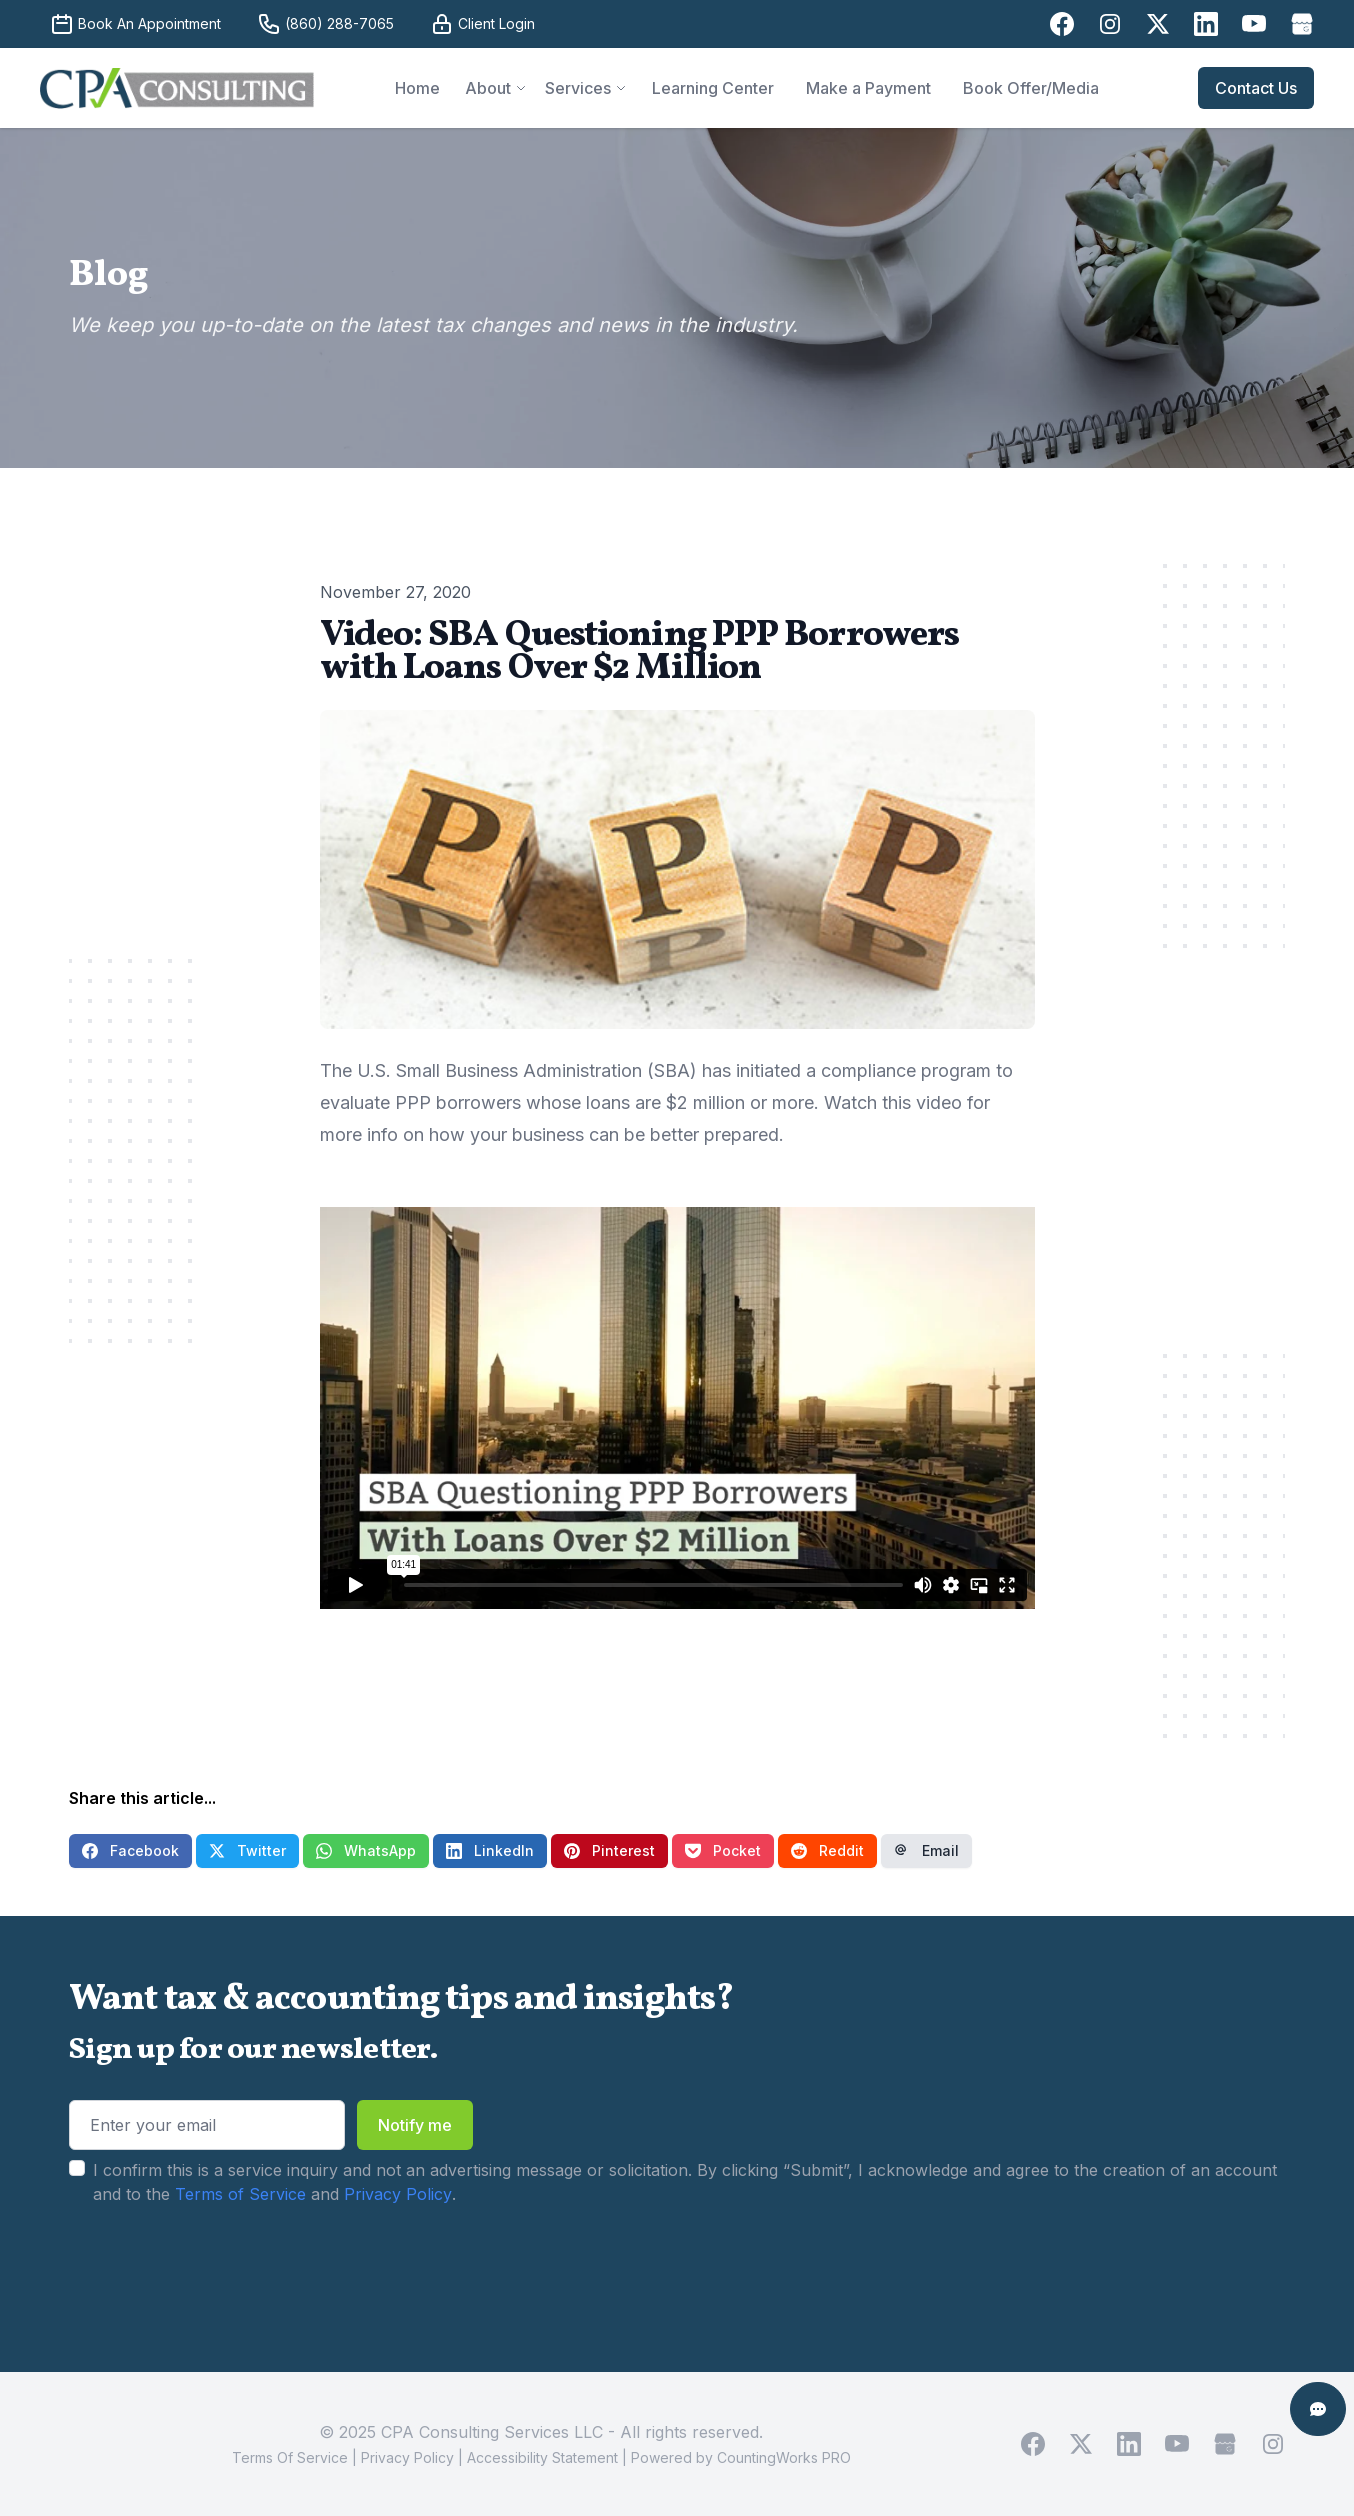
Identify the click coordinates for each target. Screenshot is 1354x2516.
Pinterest (609, 1850)
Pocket (723, 1850)
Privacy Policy (398, 2194)
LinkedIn (490, 1850)
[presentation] (221, 2269)
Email (926, 1850)
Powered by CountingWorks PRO (741, 2457)
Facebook (130, 1850)
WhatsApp (366, 1850)
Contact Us (1256, 88)
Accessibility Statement (542, 2457)
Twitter (247, 1850)
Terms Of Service (290, 2457)
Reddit (827, 1850)
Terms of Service (240, 2194)
